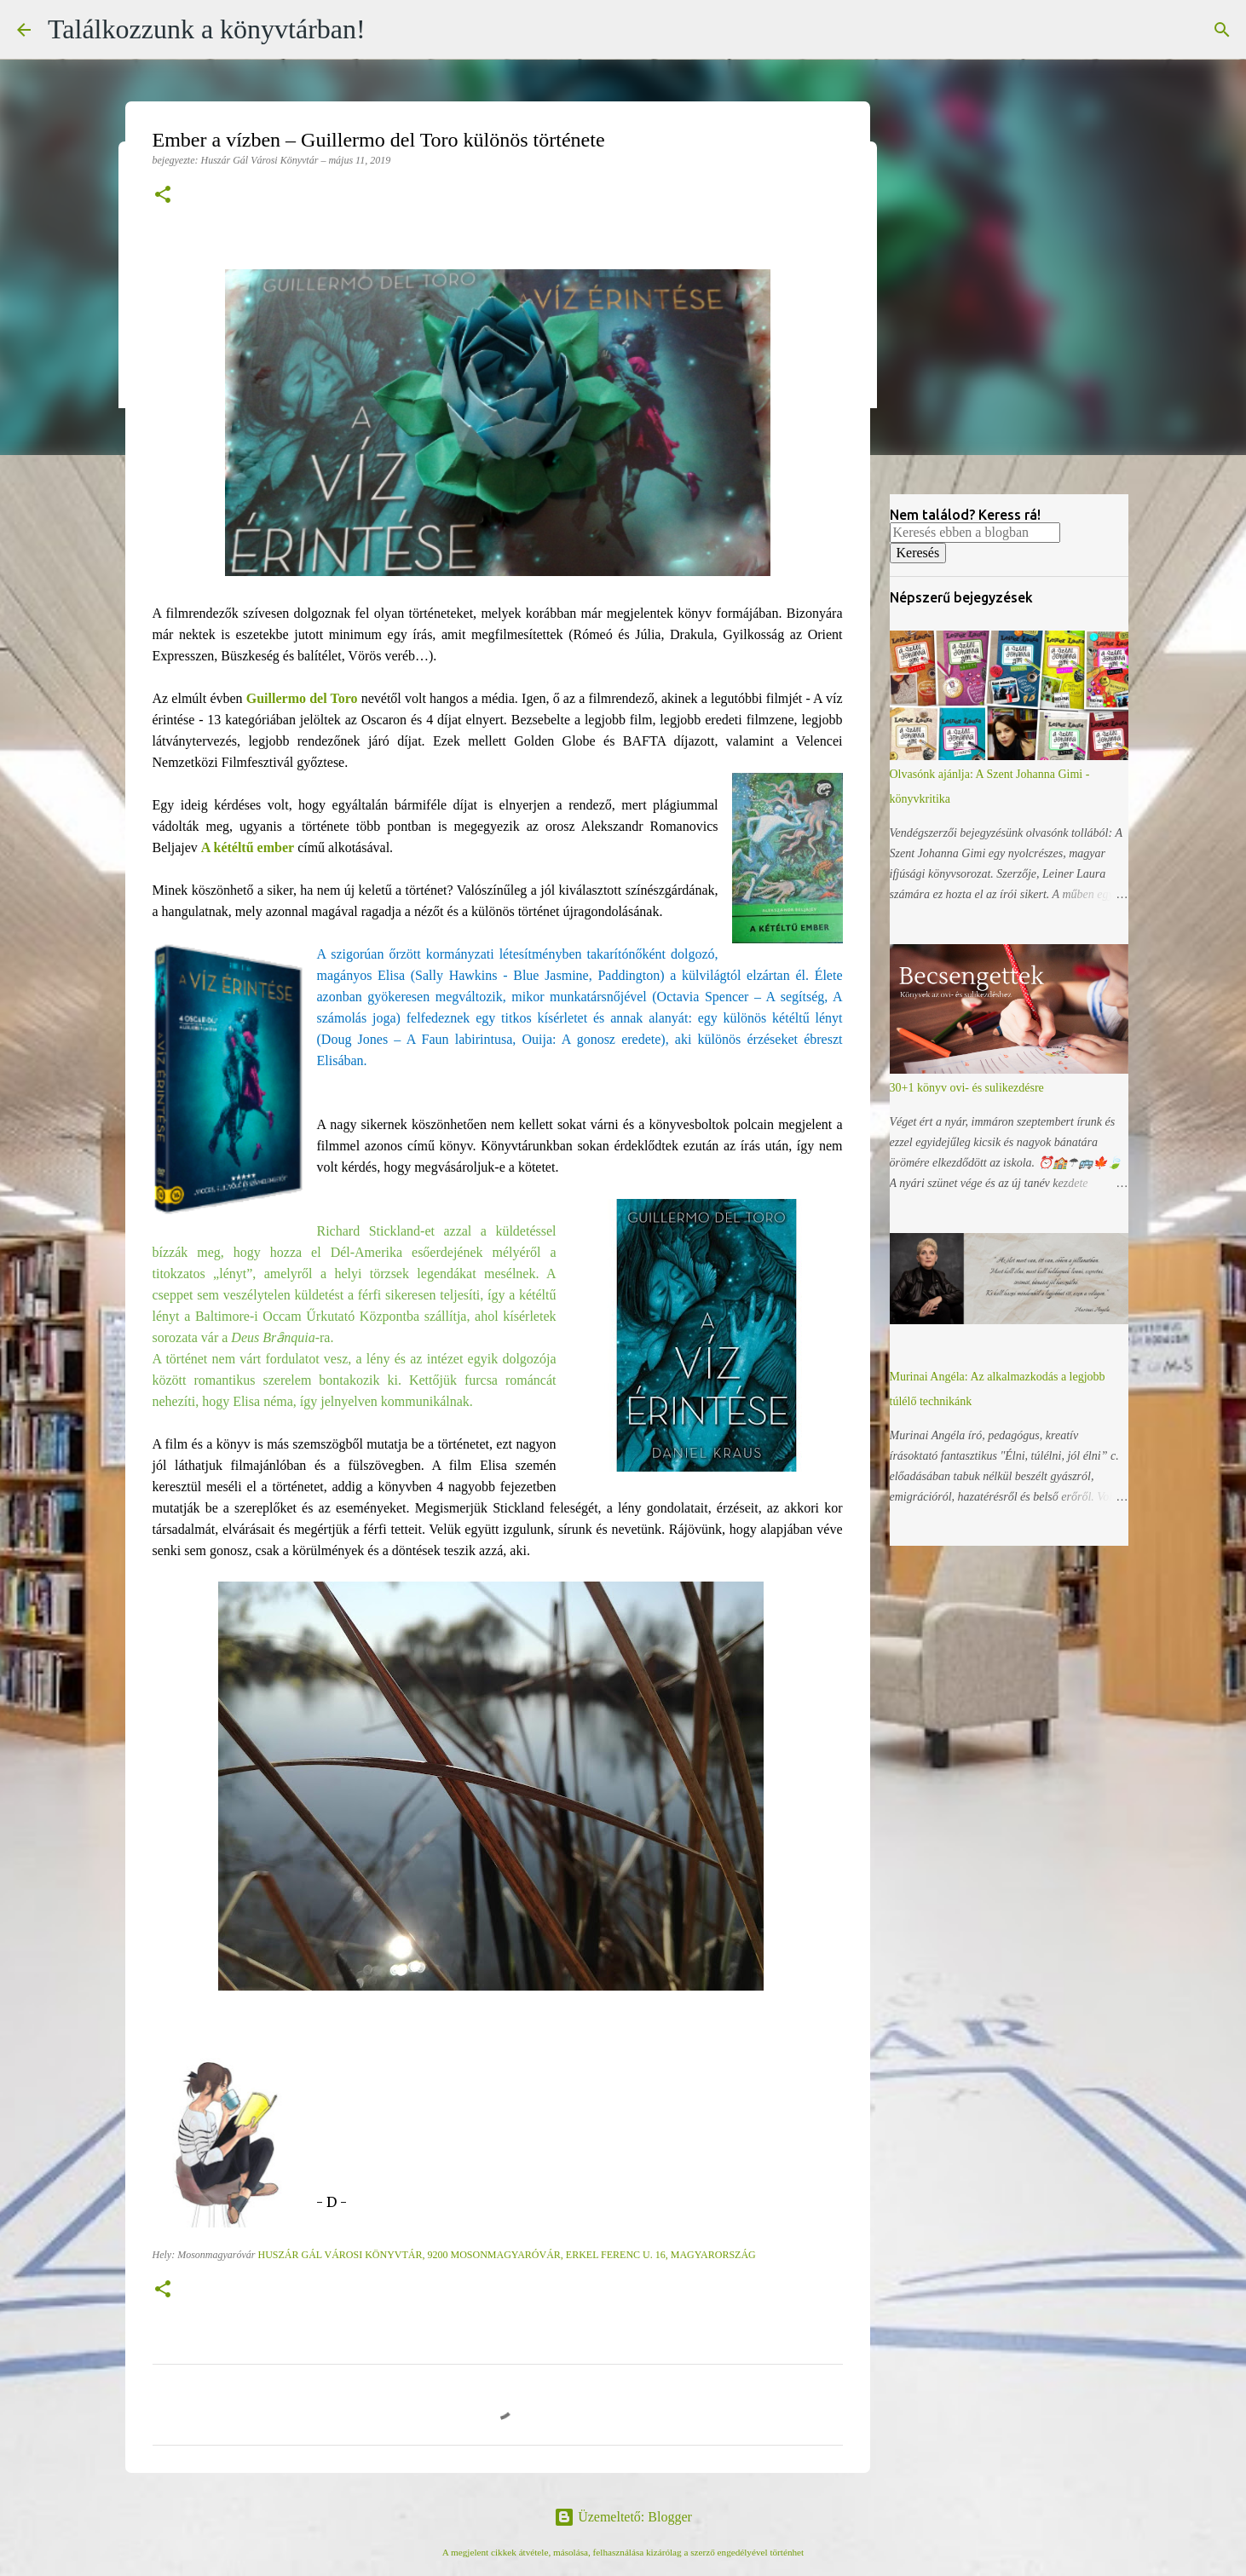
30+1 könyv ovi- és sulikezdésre (967, 1087)
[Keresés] (1222, 29)
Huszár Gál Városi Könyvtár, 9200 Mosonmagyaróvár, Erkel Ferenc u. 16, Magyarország (506, 2255)
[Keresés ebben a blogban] (975, 532)
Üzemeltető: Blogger (623, 2517)
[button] (163, 196)
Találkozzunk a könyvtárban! (207, 29)
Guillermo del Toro (302, 698)
